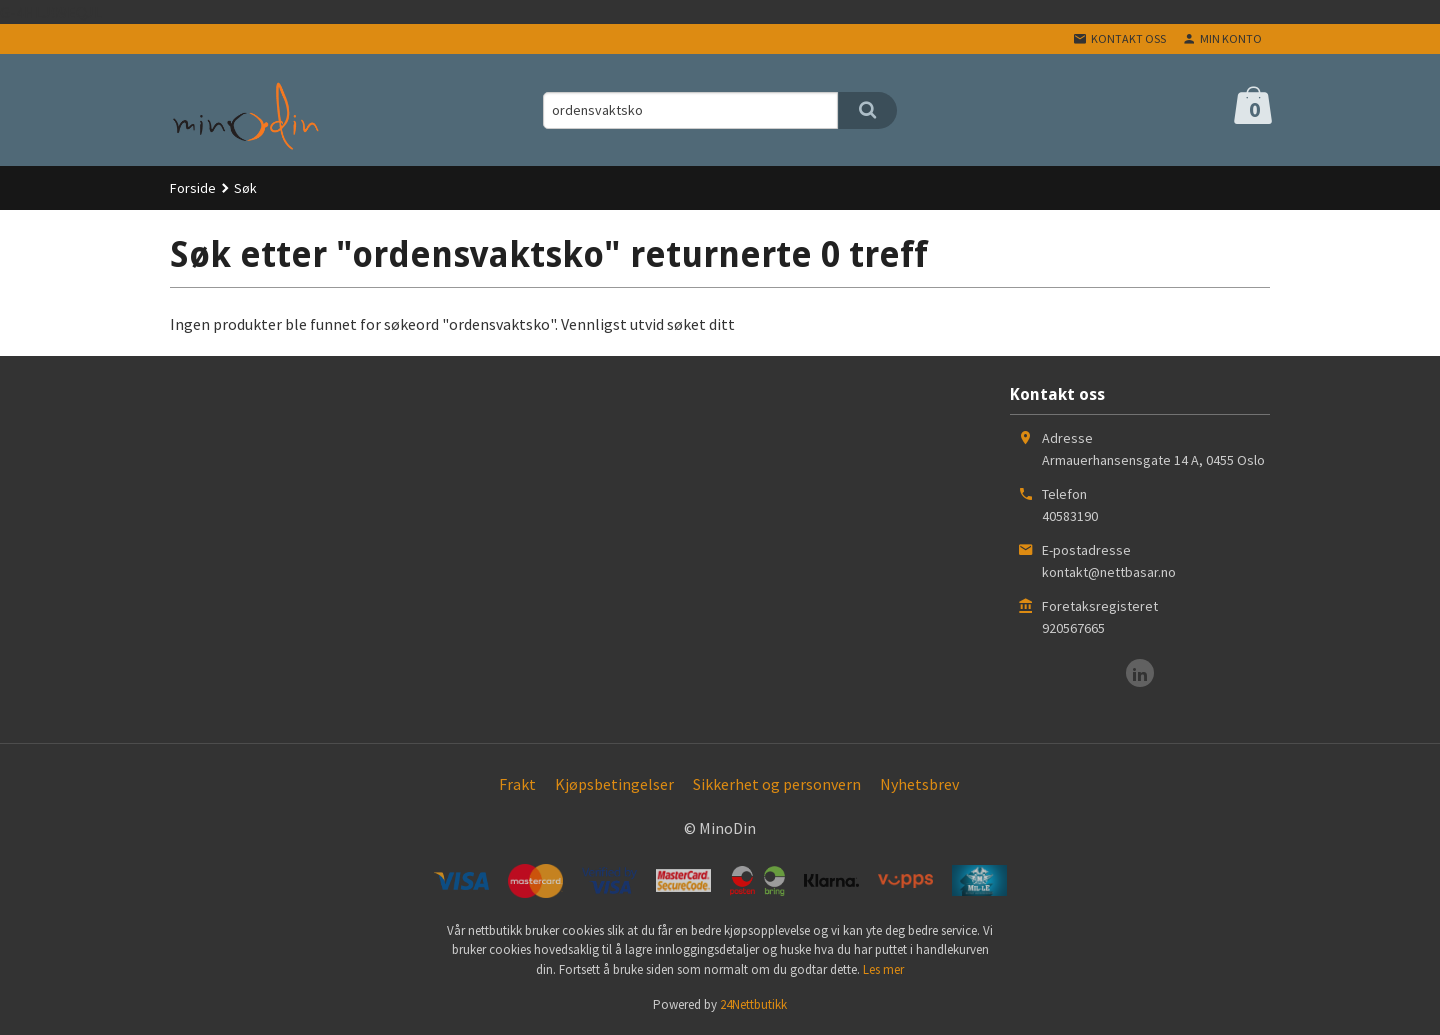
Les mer (883, 969)
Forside (193, 188)
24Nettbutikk (753, 1004)
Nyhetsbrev (919, 784)
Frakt (517, 784)
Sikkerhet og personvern (777, 784)
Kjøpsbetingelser (614, 784)
